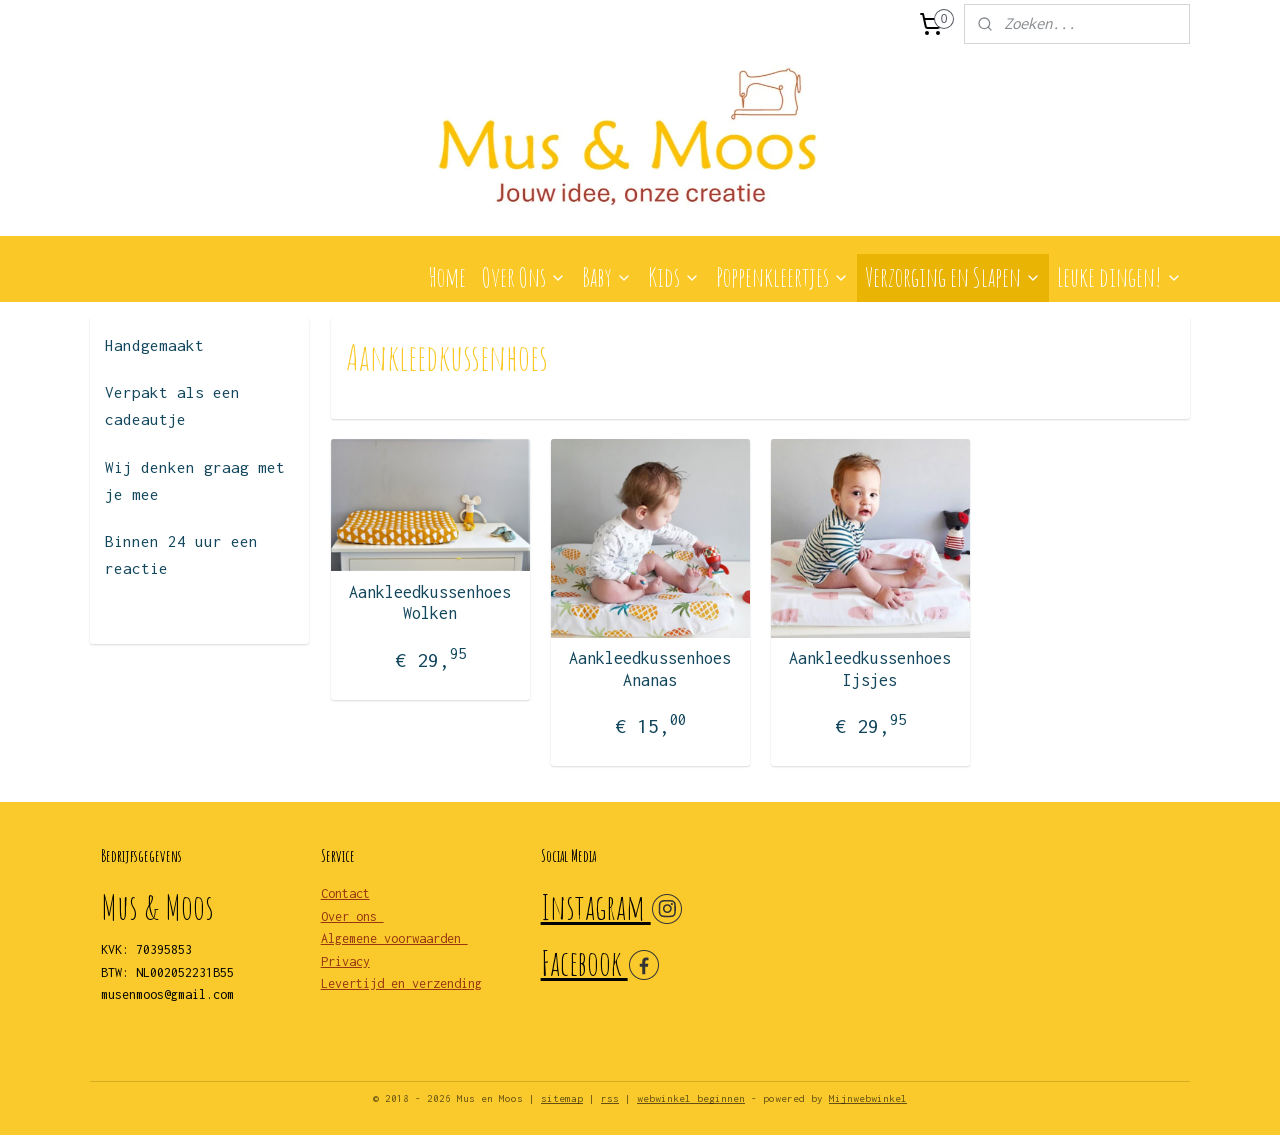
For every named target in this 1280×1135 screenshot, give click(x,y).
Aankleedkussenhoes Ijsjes (870, 669)
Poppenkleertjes (782, 277)
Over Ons (524, 277)
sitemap (562, 1098)
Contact (345, 893)
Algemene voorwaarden (394, 938)
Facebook (584, 962)
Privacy (345, 961)
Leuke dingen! (1119, 277)
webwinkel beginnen (691, 1098)
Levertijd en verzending (401, 983)
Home (447, 277)
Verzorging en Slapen (953, 277)
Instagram (596, 906)
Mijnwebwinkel (868, 1098)
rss (610, 1098)
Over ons (352, 916)
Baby (607, 277)
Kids (674, 277)
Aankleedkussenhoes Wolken (430, 603)
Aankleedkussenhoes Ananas (650, 669)
